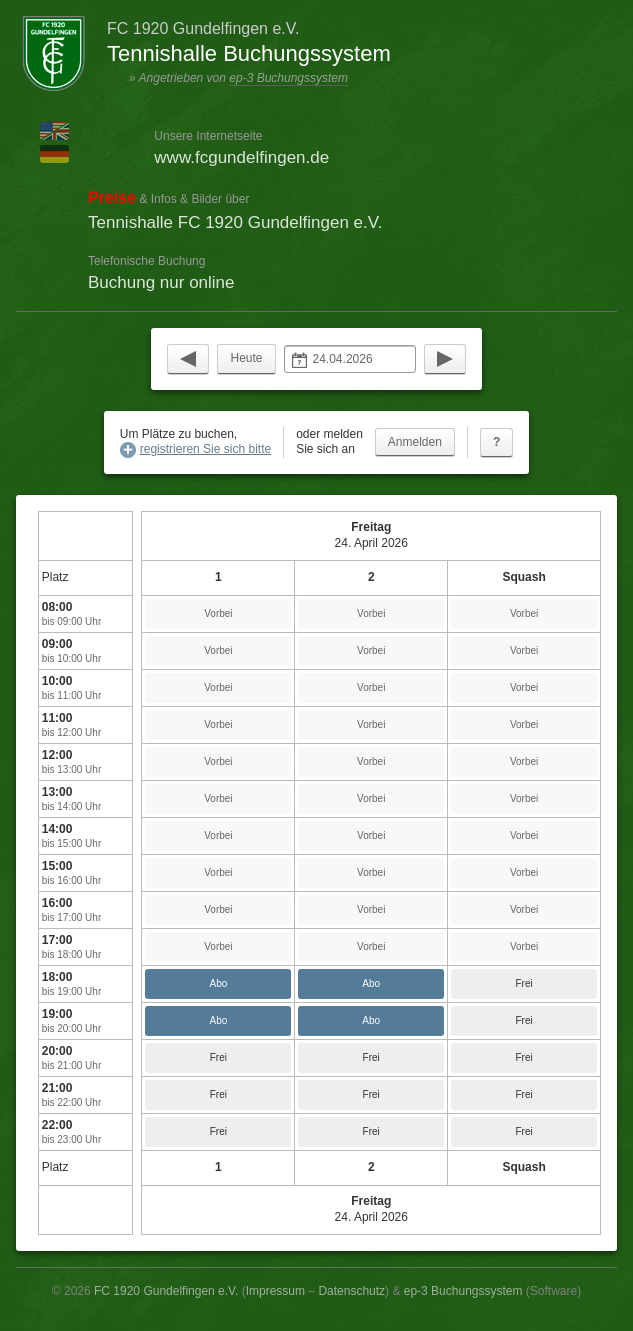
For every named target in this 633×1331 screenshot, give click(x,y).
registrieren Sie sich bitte (205, 449)
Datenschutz (351, 1291)
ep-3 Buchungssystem (288, 78)
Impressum (275, 1291)
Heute (246, 358)
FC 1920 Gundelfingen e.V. (166, 1291)
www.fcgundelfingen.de (241, 157)
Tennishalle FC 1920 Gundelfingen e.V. (235, 222)
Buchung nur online (161, 282)
